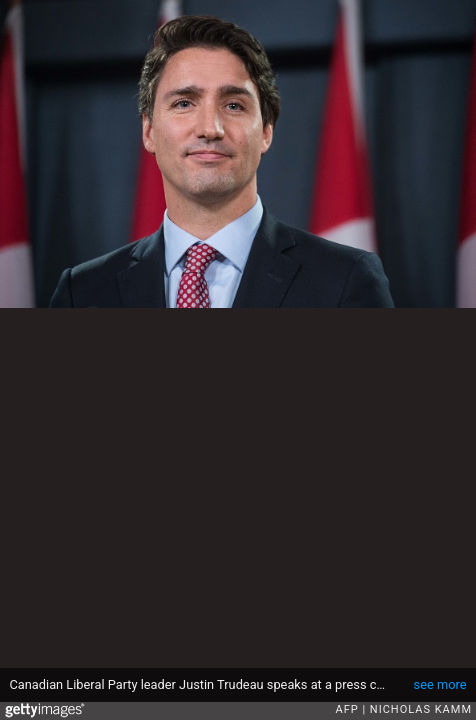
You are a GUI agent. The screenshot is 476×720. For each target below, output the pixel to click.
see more (440, 684)
